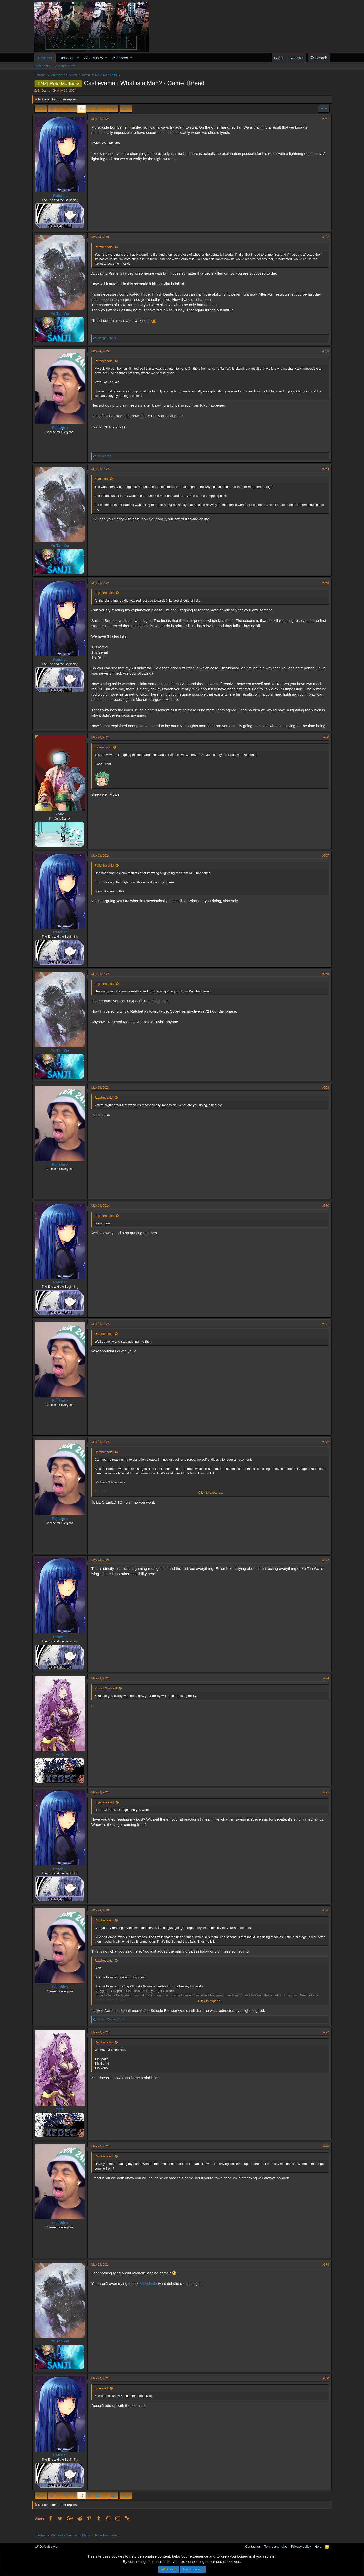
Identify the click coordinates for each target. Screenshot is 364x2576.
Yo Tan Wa (62, 313)
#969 (323, 1093)
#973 (323, 1565)
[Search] (319, 57)
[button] (77, 57)
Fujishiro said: (107, 593)
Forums (45, 58)
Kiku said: (104, 479)
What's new (93, 58)
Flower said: (105, 752)
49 (81, 109)
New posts (42, 66)
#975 (323, 1797)
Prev (41, 109)
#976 (323, 1915)
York (62, 1760)
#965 (323, 583)
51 (97, 109)
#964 (323, 469)
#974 (323, 1683)
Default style (46, 2546)
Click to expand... (210, 1498)
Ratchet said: (106, 247)
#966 (323, 742)
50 (89, 109)
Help (318, 2546)
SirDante (44, 90)
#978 (323, 2151)
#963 (323, 351)
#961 (323, 119)
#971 (323, 1329)
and (112, 2024)
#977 (323, 2037)
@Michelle (150, 2289)
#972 (323, 1447)
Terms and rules (275, 2546)
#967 (323, 861)
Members (120, 58)
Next (125, 109)
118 (113, 109)
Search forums (64, 66)
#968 (323, 979)
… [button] (58, 109)
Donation (66, 58)
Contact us (253, 2546)
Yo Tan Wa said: (108, 1693)
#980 (323, 2383)
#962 (323, 237)
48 (73, 109)
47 (65, 109)
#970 (323, 1211)
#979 (323, 2270)
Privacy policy (301, 2546)
